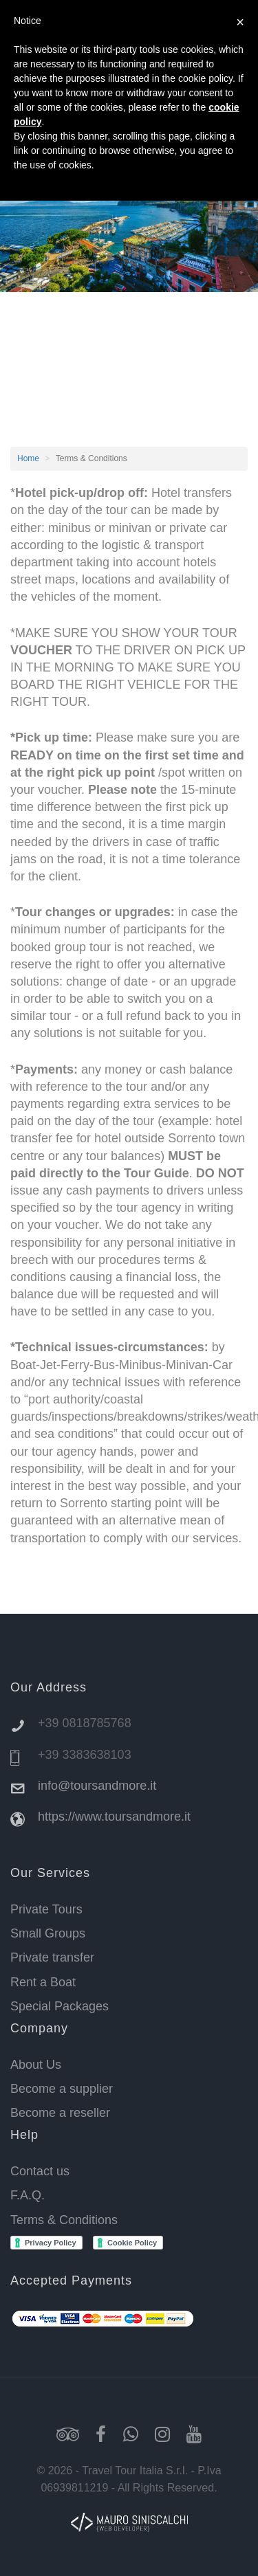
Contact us (39, 2171)
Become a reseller (60, 2113)
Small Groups (47, 1933)
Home (28, 458)
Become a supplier (61, 2089)
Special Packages (59, 2006)
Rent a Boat (43, 1982)
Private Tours (46, 1909)
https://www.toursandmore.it (114, 1816)
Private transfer (52, 1957)
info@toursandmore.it (97, 1785)
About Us (35, 2065)
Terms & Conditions (64, 2220)
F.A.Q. (27, 2195)
